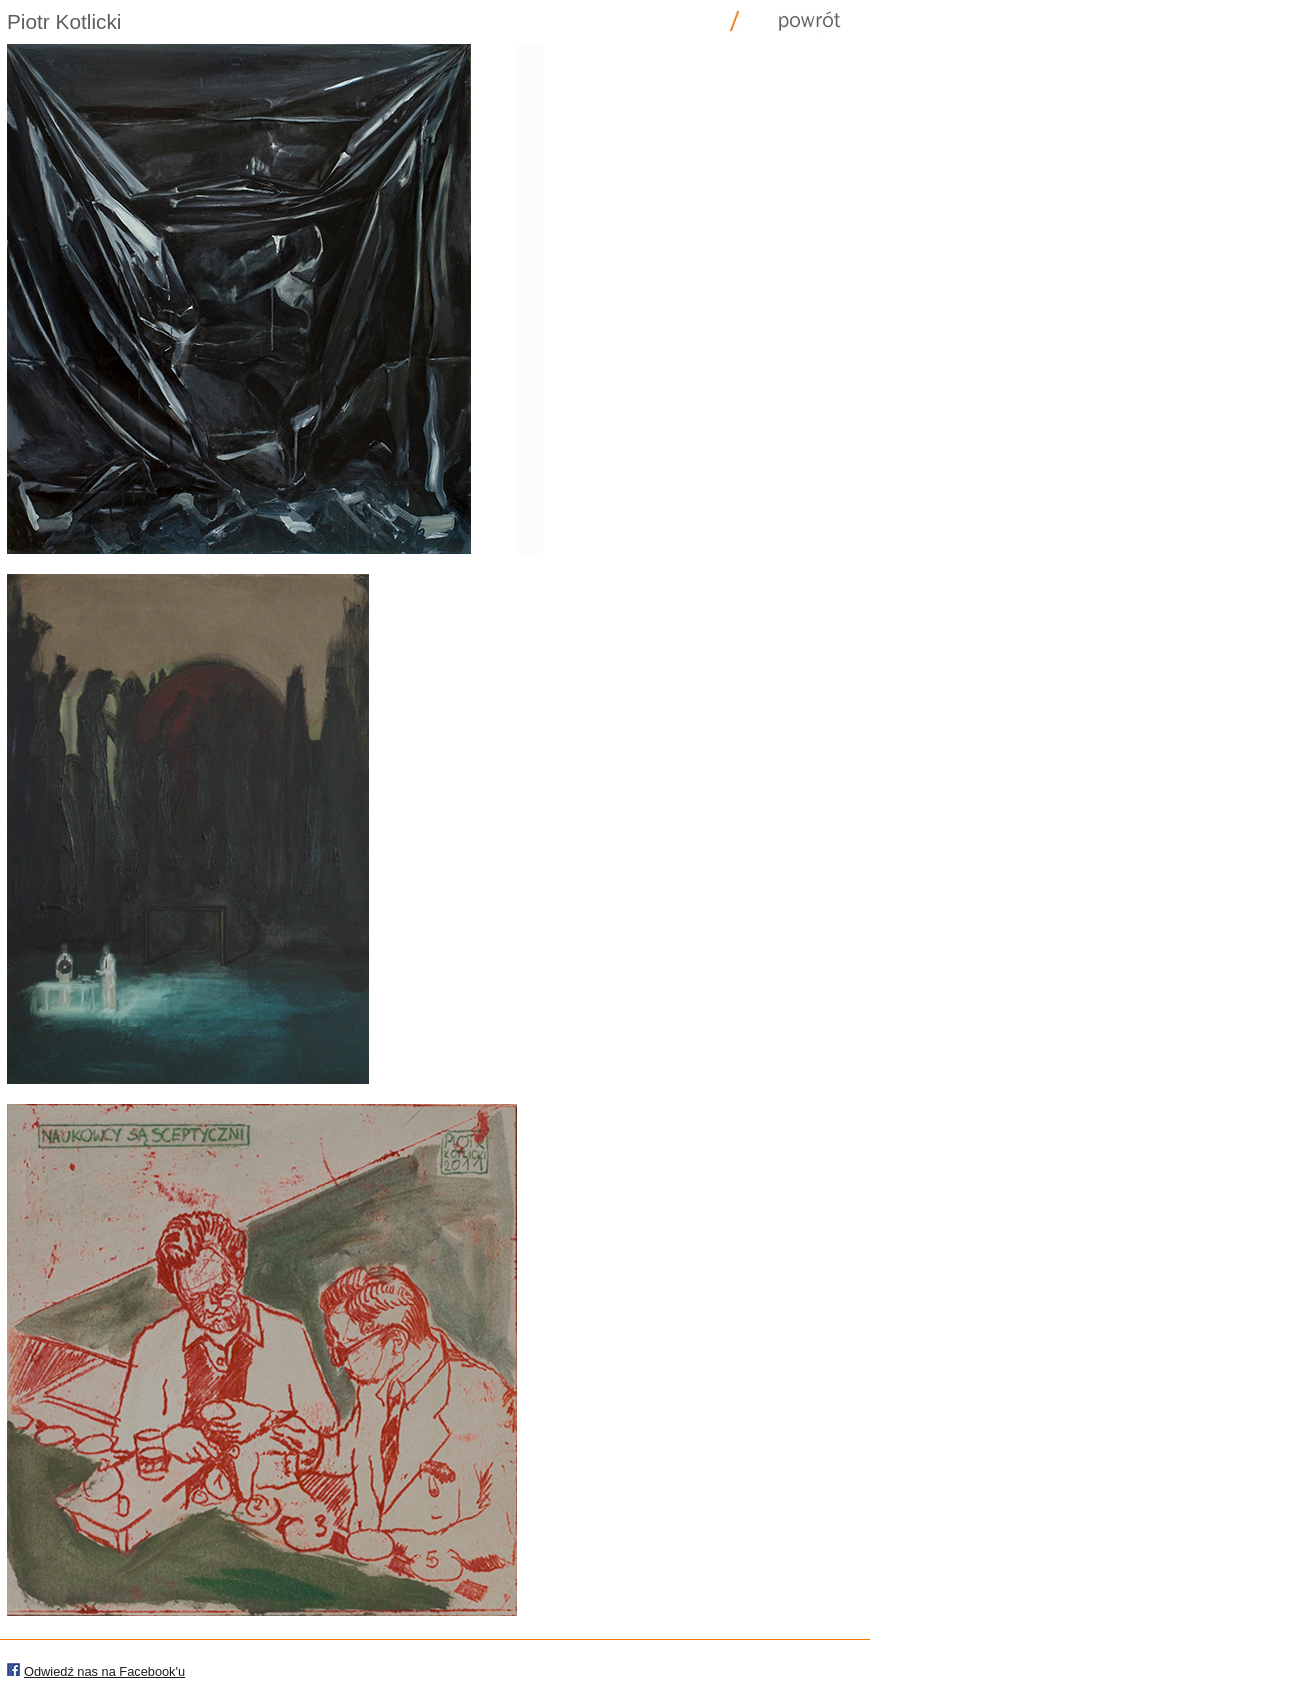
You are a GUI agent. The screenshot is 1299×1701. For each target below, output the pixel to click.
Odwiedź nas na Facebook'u (104, 1671)
